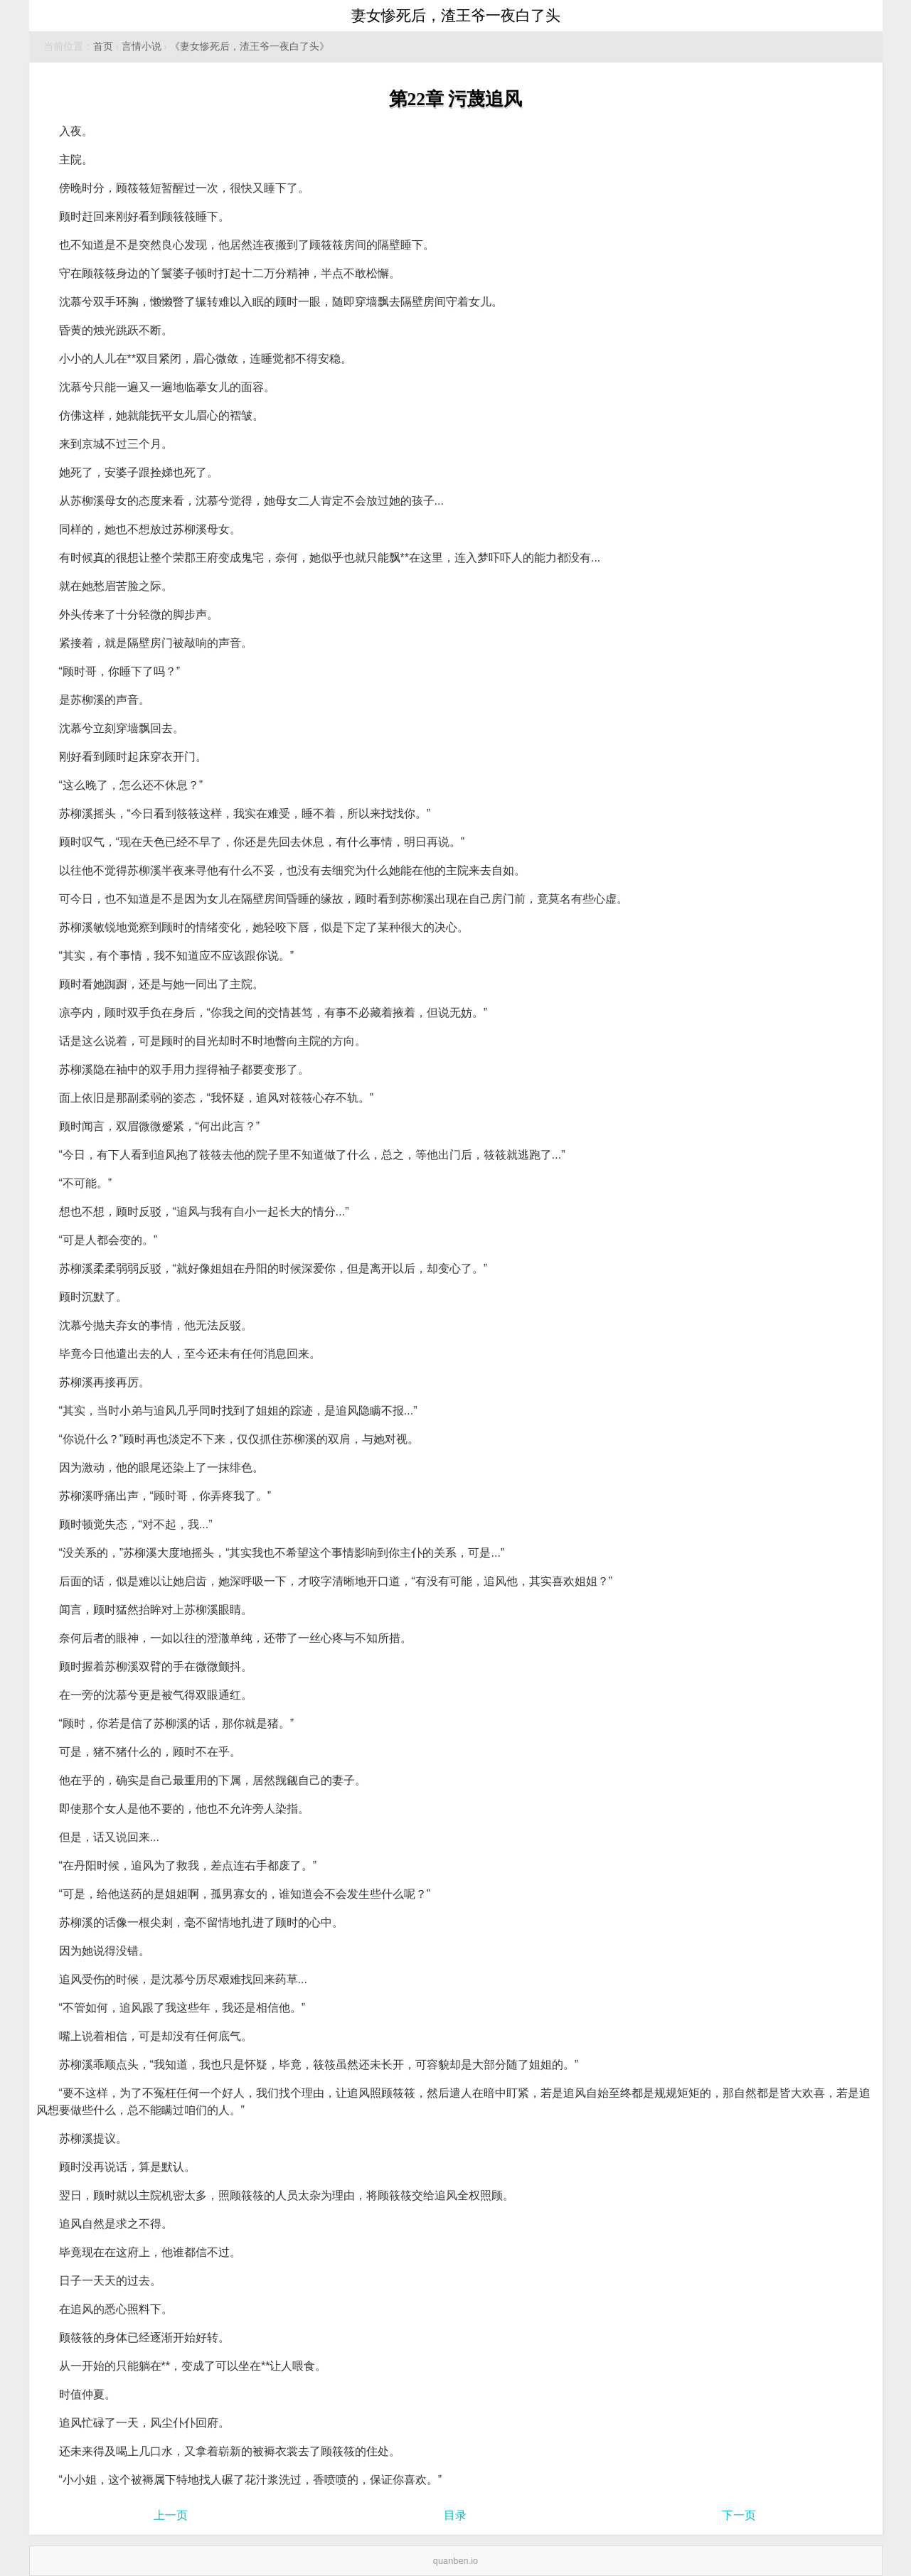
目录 (455, 2515)
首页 (103, 46)
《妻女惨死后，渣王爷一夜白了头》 (249, 46)
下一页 (739, 2515)
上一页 (171, 2515)
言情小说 (141, 46)
